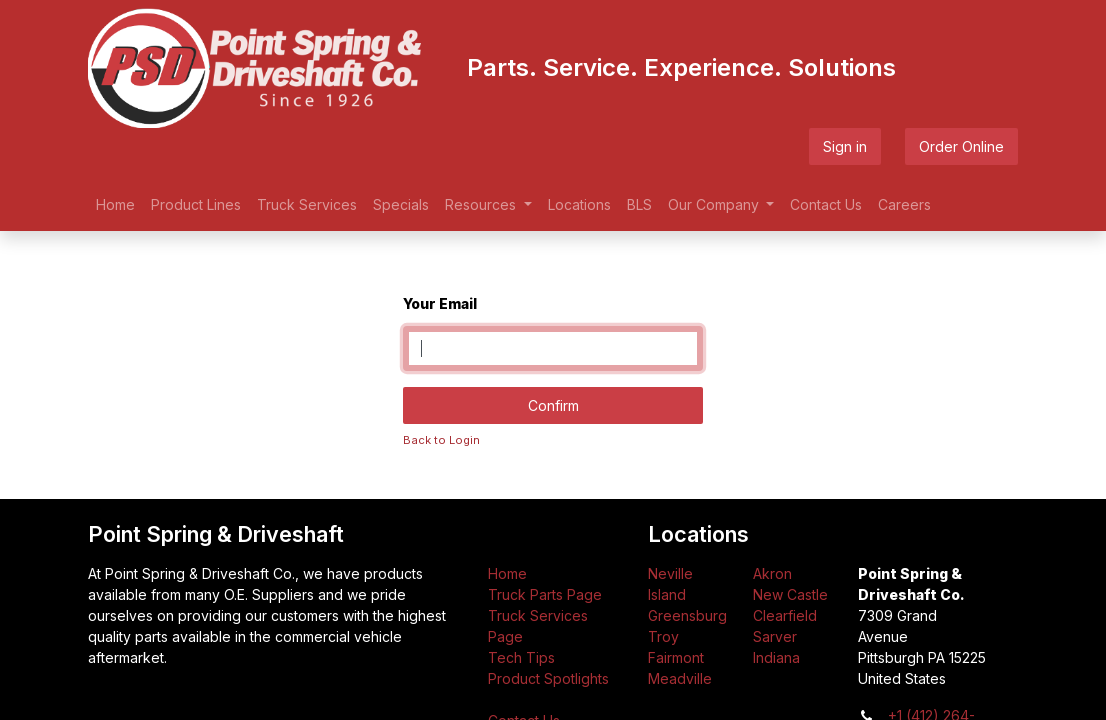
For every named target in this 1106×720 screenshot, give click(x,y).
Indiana (776, 657)
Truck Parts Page (545, 594)
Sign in (845, 146)
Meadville (680, 678)
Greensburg (687, 615)
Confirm (553, 405)
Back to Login (441, 440)
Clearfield (785, 615)
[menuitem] (115, 204)
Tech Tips (521, 657)
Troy (663, 636)
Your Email (440, 303)
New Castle (790, 594)
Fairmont (676, 657)
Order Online (961, 146)
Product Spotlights (548, 678)
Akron (772, 573)
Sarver (775, 636)
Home (507, 573)
